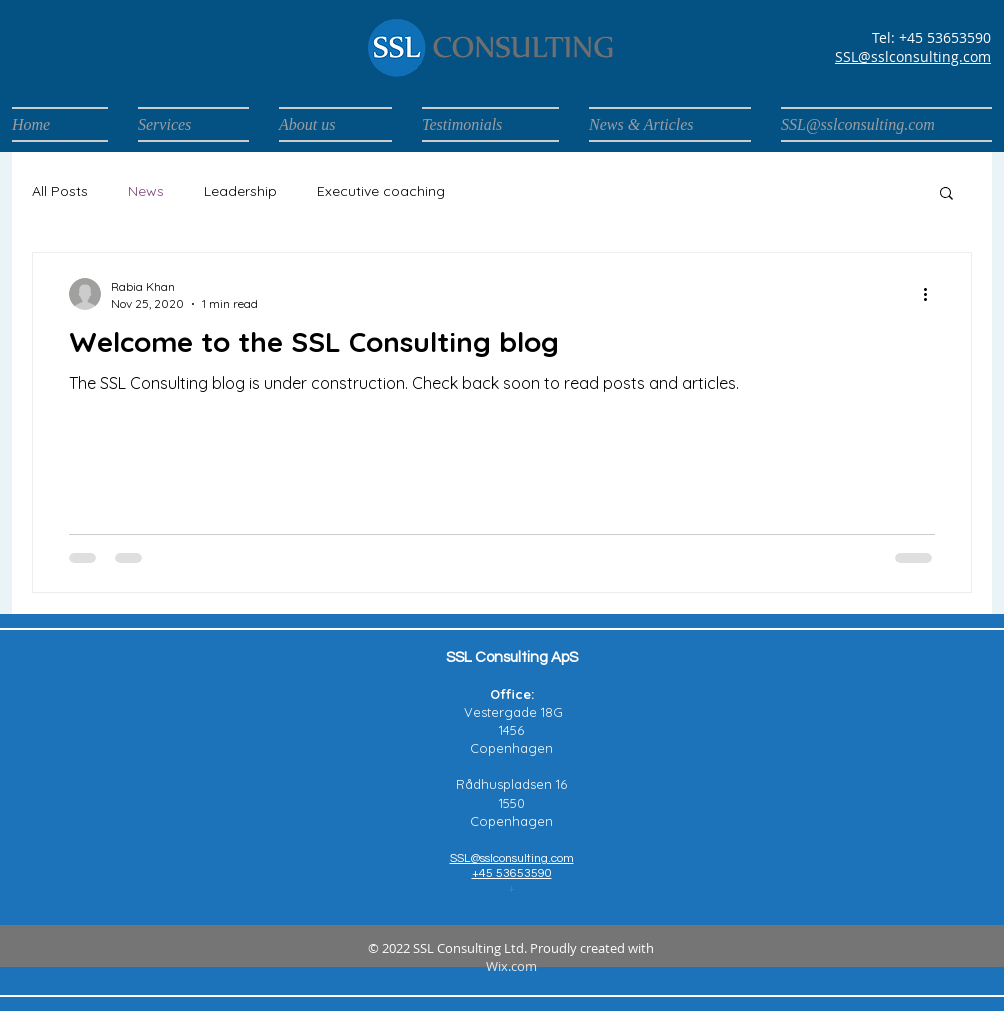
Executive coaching (381, 191)
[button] (946, 194)
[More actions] (932, 294)
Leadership (240, 191)
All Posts (60, 191)
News (146, 191)
